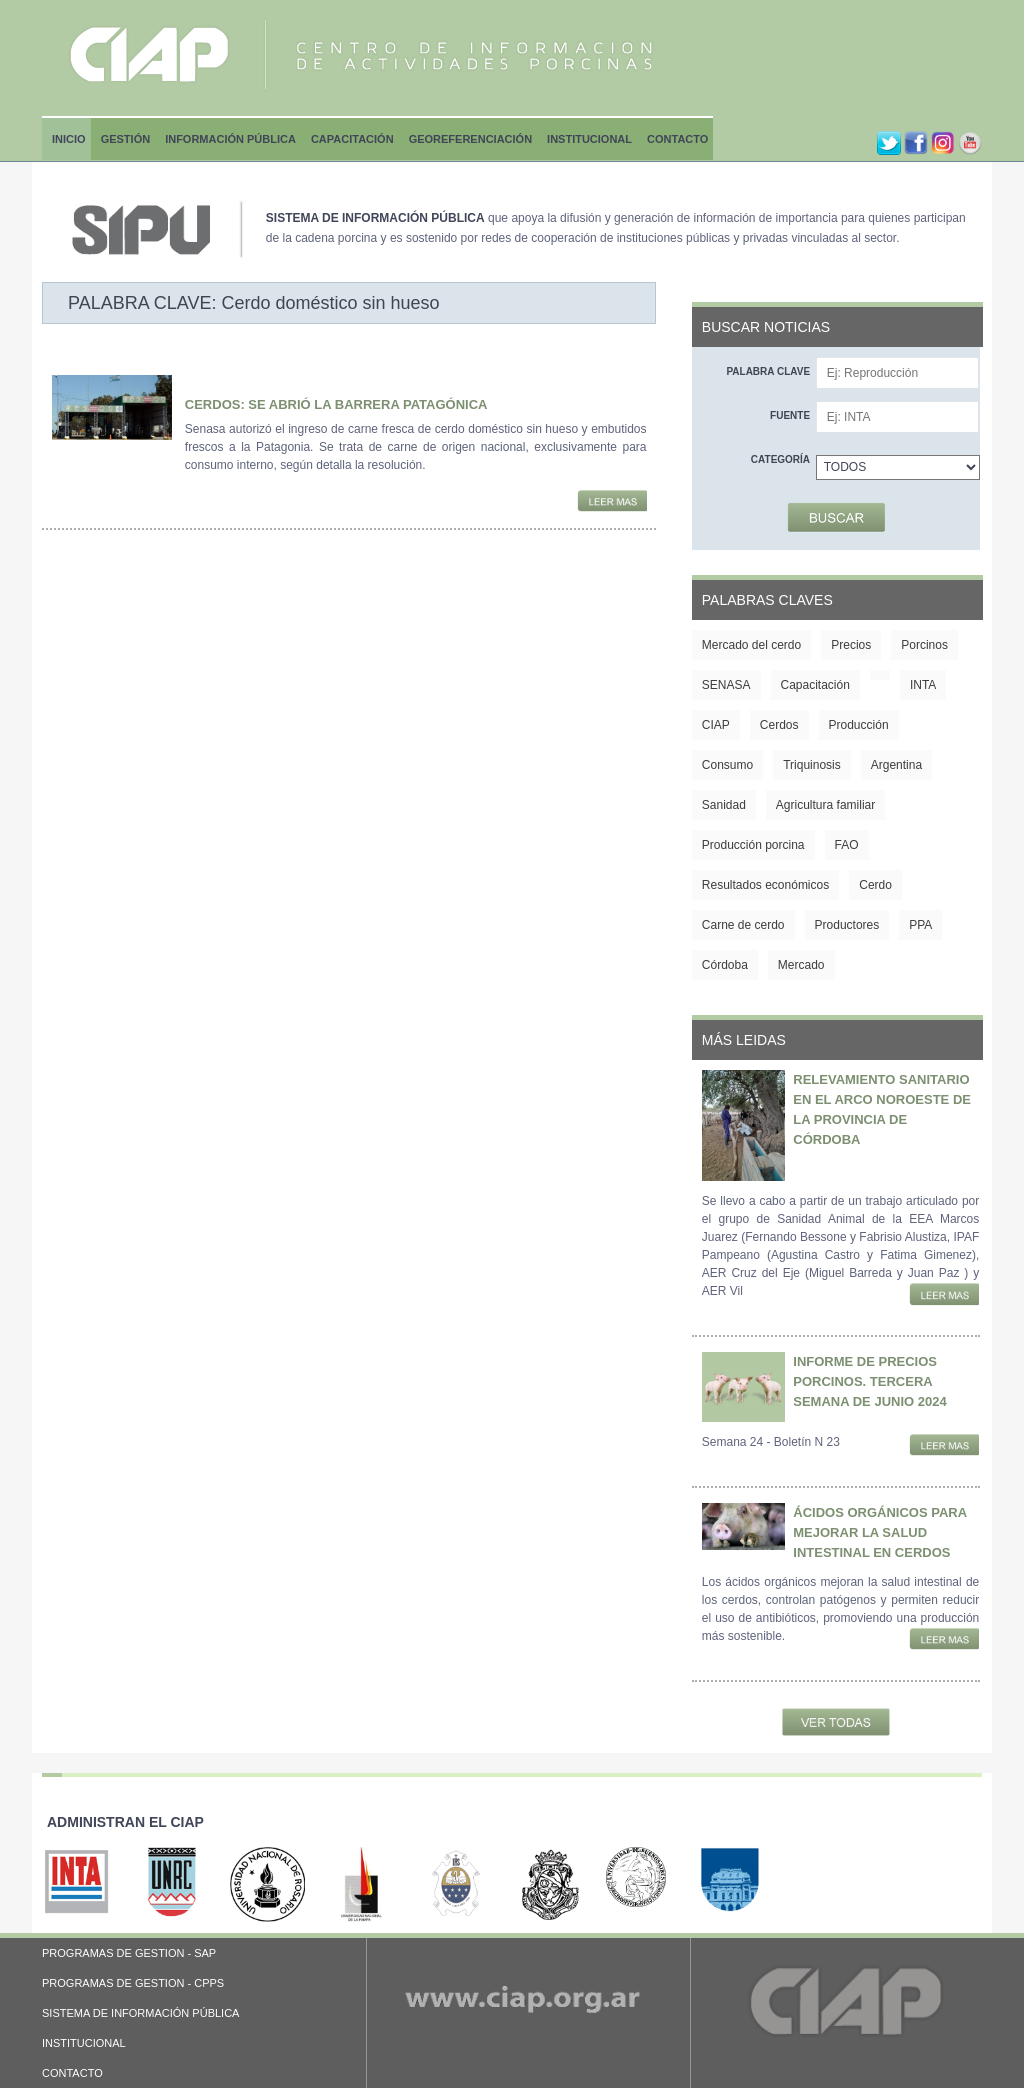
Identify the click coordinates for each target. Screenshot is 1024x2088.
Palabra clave (768, 371)
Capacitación (352, 139)
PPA (920, 925)
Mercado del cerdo (751, 645)
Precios (851, 645)
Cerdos (779, 725)
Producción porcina (753, 845)
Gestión (126, 139)
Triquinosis (812, 765)
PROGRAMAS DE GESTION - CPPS (133, 1983)
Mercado (801, 965)
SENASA (726, 685)
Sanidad (724, 805)
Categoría (780, 459)
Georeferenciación (470, 139)
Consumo (727, 765)
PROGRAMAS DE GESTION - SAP (129, 1953)
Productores (847, 925)
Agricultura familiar (825, 805)
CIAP (716, 725)
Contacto (677, 139)
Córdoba (725, 965)
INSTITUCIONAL (84, 2043)
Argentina (896, 765)
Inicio (69, 139)
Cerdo (875, 885)
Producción (859, 725)
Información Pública (230, 139)
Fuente (790, 415)
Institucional (589, 139)
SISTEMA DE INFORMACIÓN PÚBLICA (140, 2013)
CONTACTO (72, 2073)
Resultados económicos (765, 885)
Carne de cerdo (743, 925)
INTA (923, 685)
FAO (847, 845)
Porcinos (924, 645)
